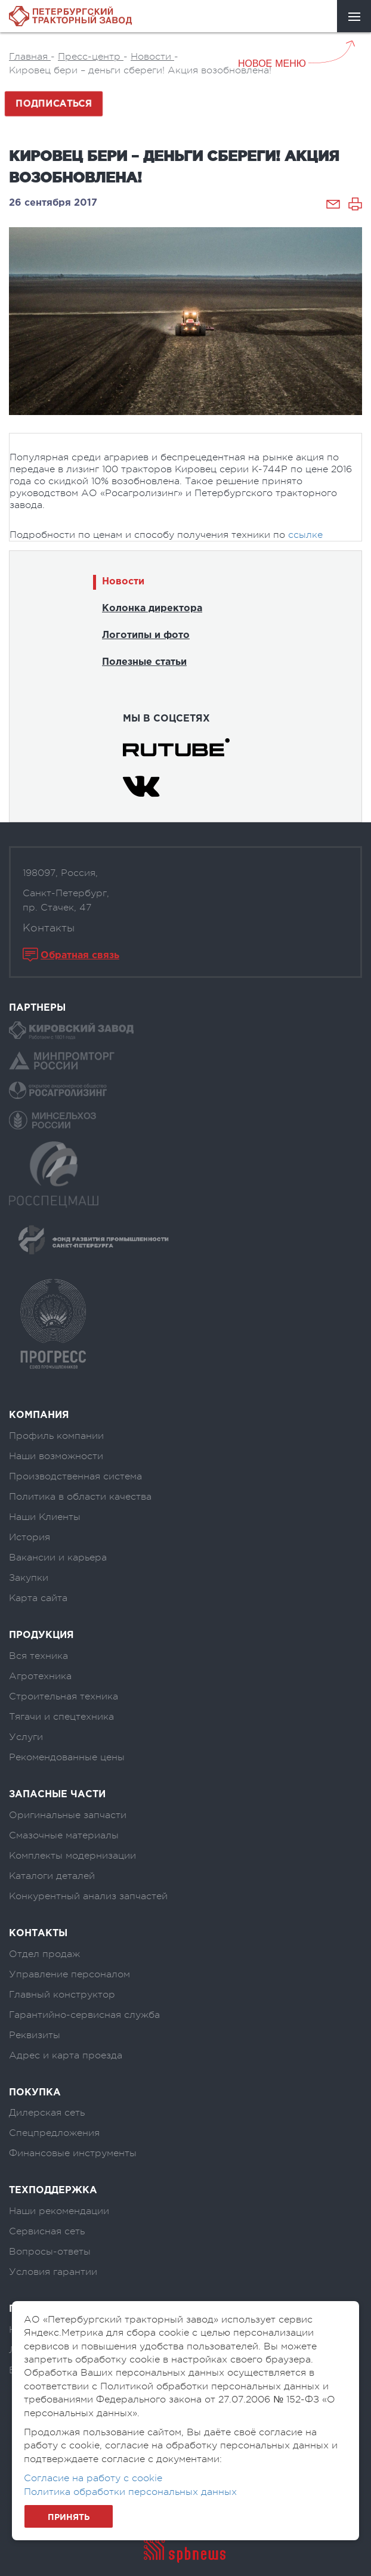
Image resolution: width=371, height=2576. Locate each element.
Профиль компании (56, 1436)
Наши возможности (56, 1456)
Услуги (26, 1737)
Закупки (28, 1577)
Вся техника (38, 1656)
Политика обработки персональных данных (130, 2492)
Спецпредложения (54, 2133)
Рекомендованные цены (67, 1757)
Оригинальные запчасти (67, 1815)
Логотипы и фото (146, 635)
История (29, 1537)
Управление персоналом (69, 1974)
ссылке (305, 535)
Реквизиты (34, 2035)
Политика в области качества (80, 1496)
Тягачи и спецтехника (61, 1716)
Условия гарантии (53, 2272)
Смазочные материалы (64, 1835)
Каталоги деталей (52, 1876)
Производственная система (75, 1476)
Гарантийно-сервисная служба (84, 2015)
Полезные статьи (144, 662)
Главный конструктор (62, 1994)
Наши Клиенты (45, 1517)
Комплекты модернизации (72, 1855)
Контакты (49, 928)
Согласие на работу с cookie (93, 2478)
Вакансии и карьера (58, 1557)
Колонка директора (152, 608)
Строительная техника (63, 1696)
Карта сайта (38, 1598)
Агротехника (40, 1676)
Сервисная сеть (47, 2231)
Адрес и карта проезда (65, 2055)
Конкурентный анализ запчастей (88, 1896)
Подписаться (53, 103)
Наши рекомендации (59, 2211)
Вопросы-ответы (50, 2251)
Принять (68, 2517)
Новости (123, 581)
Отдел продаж (44, 1954)
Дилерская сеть (47, 2112)
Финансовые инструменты (73, 2153)
